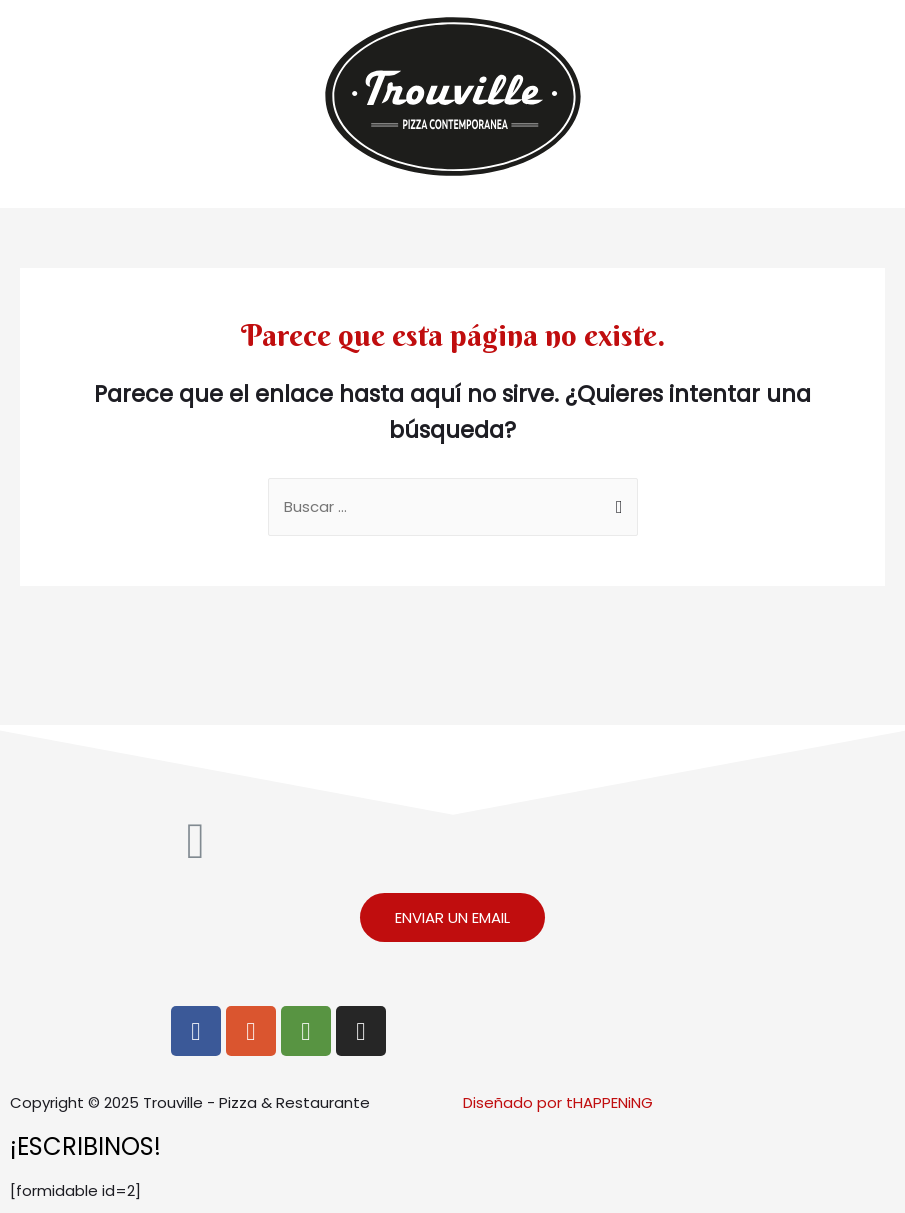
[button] (452, 917)
